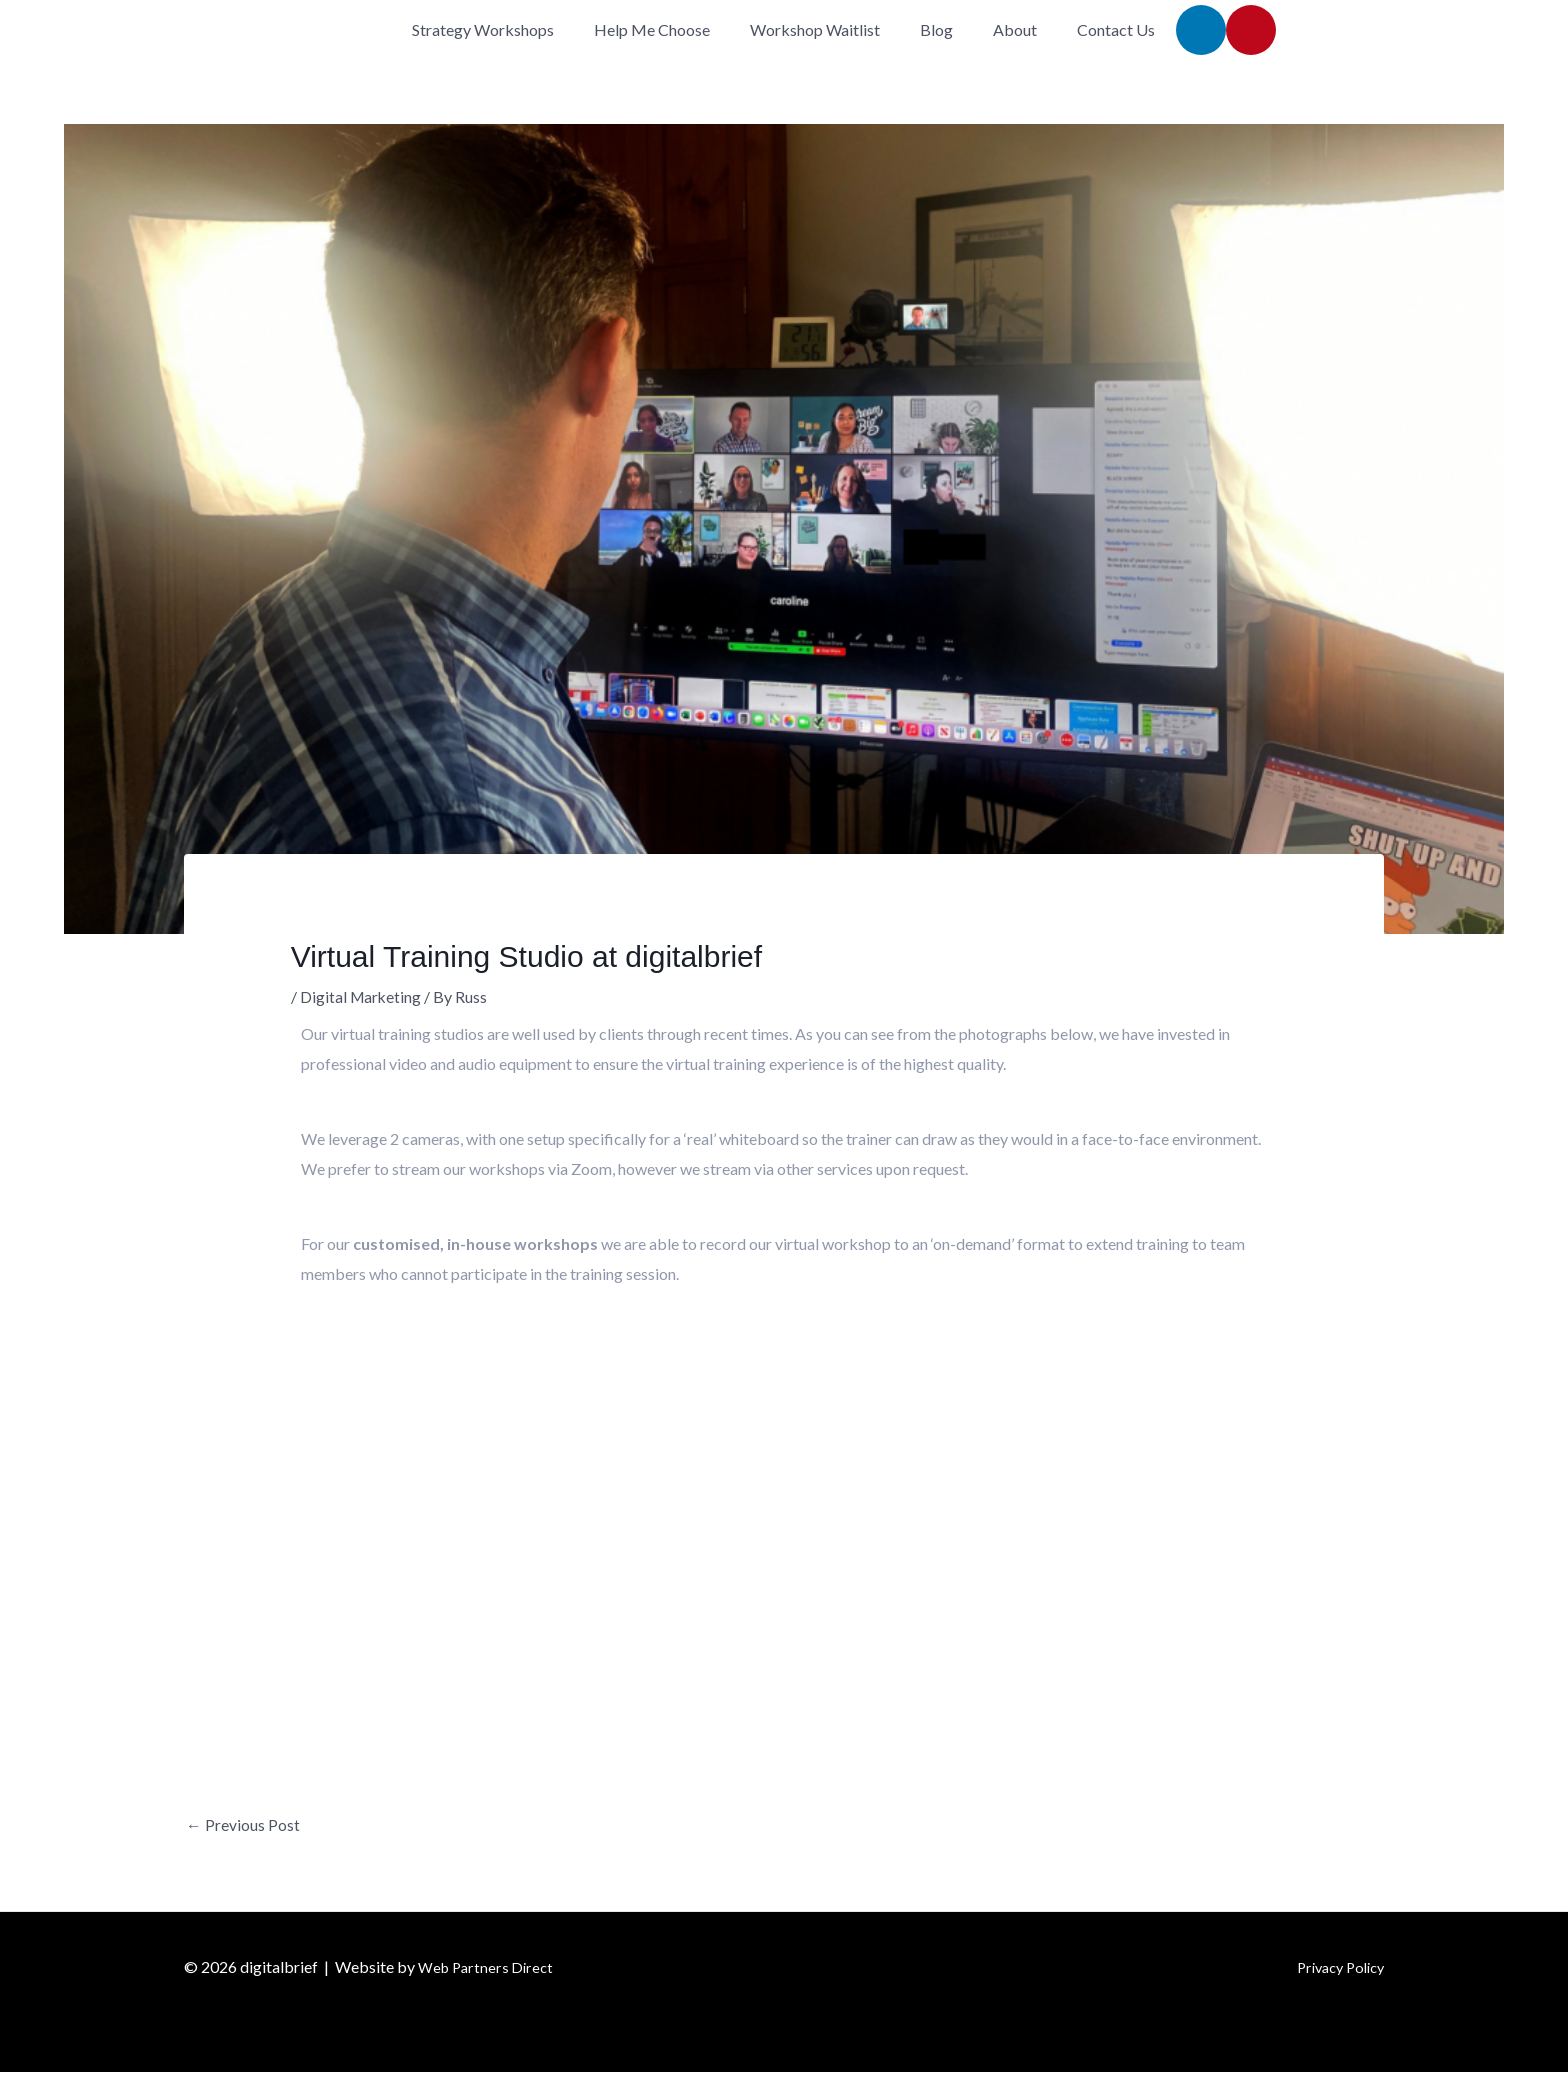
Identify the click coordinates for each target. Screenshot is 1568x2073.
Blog (936, 29)
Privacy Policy (1335, 1967)
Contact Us (1116, 29)
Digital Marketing (362, 996)
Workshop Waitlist (815, 29)
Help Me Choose (652, 29)
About (1015, 29)
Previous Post (243, 1825)
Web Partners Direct (489, 1967)
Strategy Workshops (483, 29)
